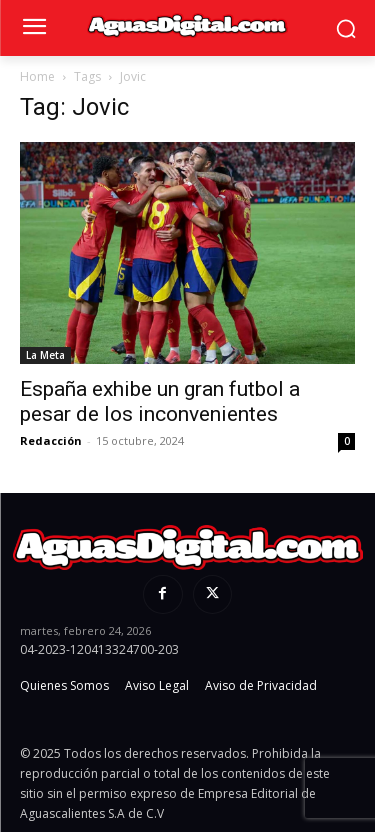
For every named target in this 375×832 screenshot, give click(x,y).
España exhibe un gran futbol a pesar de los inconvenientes (160, 401)
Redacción (51, 440)
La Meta (45, 355)
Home (37, 76)
